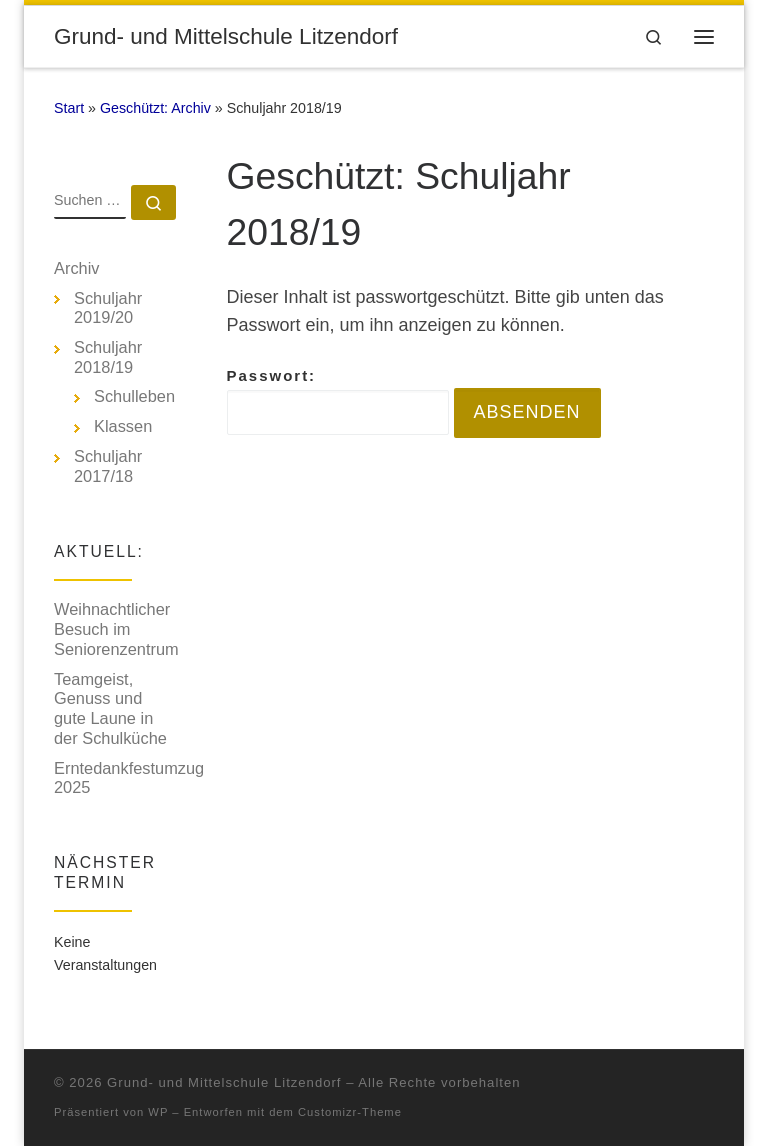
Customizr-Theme (350, 1112)
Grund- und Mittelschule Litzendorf (224, 1082)
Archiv (77, 268)
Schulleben (134, 396)
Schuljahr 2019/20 (108, 308)
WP (158, 1112)
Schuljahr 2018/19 (108, 357)
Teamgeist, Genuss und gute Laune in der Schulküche (110, 708)
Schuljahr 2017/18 (108, 466)
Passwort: (338, 401)
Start (69, 108)
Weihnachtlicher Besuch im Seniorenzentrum (116, 628)
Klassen (123, 426)
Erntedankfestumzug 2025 (129, 778)
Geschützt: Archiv (155, 108)
